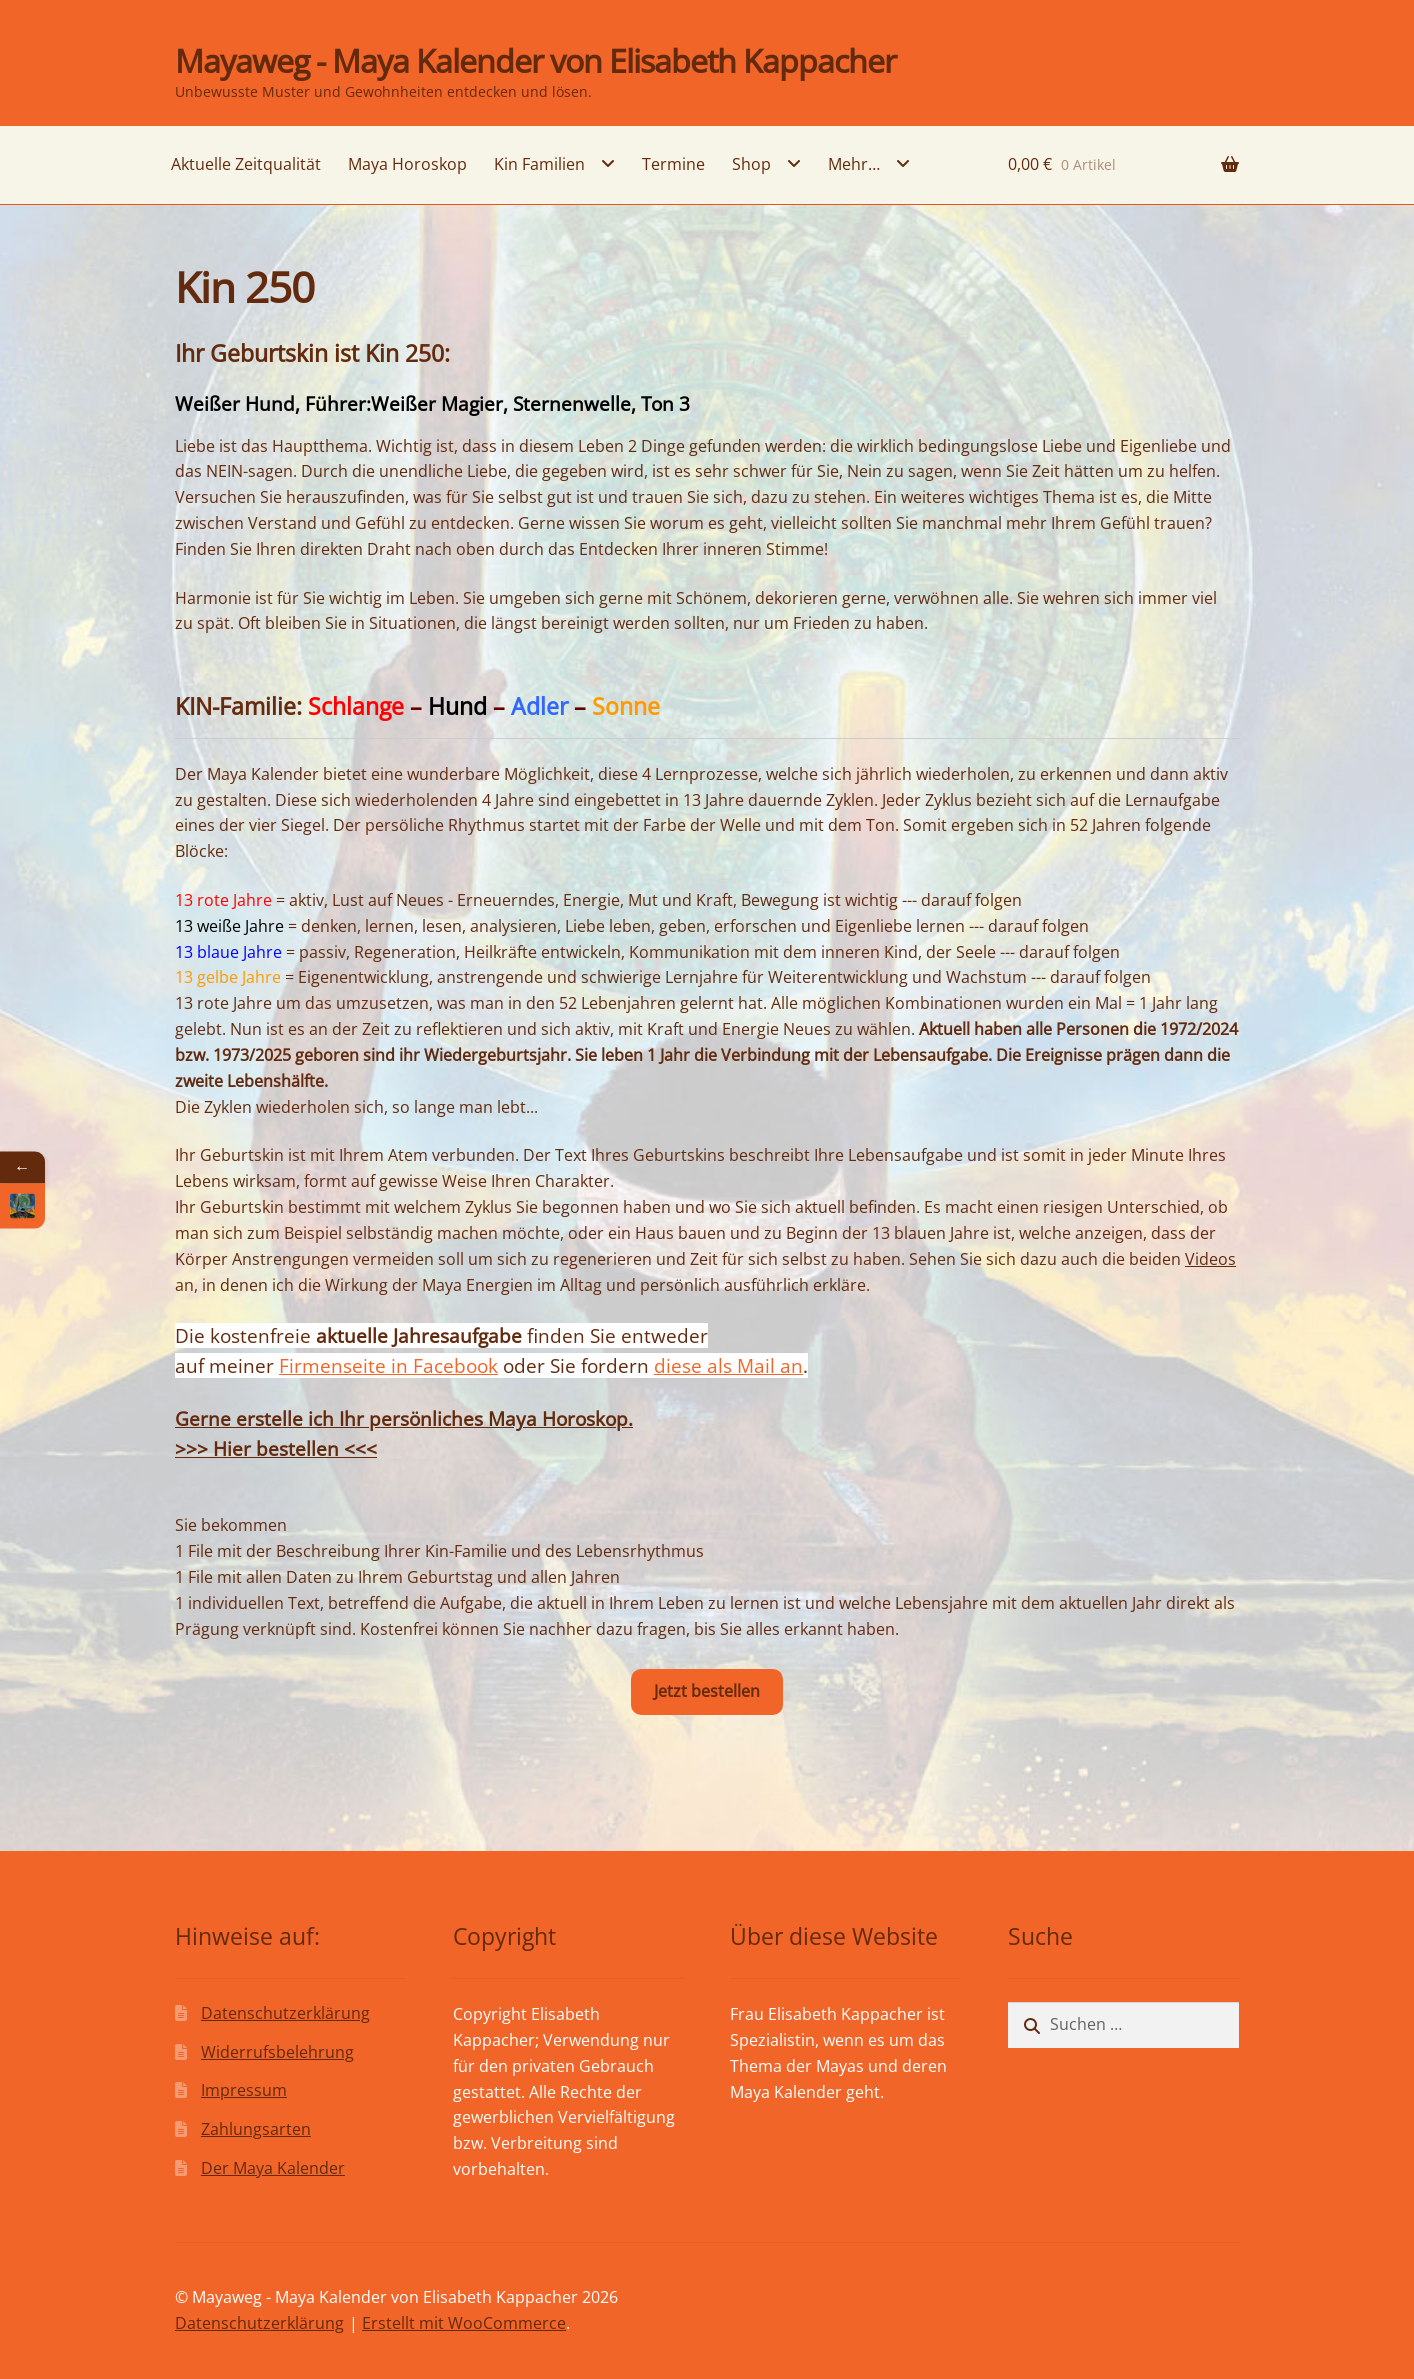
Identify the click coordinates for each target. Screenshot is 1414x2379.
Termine (673, 164)
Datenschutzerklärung (285, 2013)
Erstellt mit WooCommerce (464, 2323)
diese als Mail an (728, 1365)
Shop (751, 164)
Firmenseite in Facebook (388, 1365)
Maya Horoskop (407, 164)
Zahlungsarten (256, 2129)
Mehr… (854, 164)
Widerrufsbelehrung (277, 2052)
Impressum (244, 2090)
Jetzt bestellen (707, 1691)
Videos (1210, 1259)
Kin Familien (539, 164)
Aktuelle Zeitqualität (246, 164)
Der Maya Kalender (273, 2168)
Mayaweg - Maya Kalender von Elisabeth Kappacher (535, 60)
